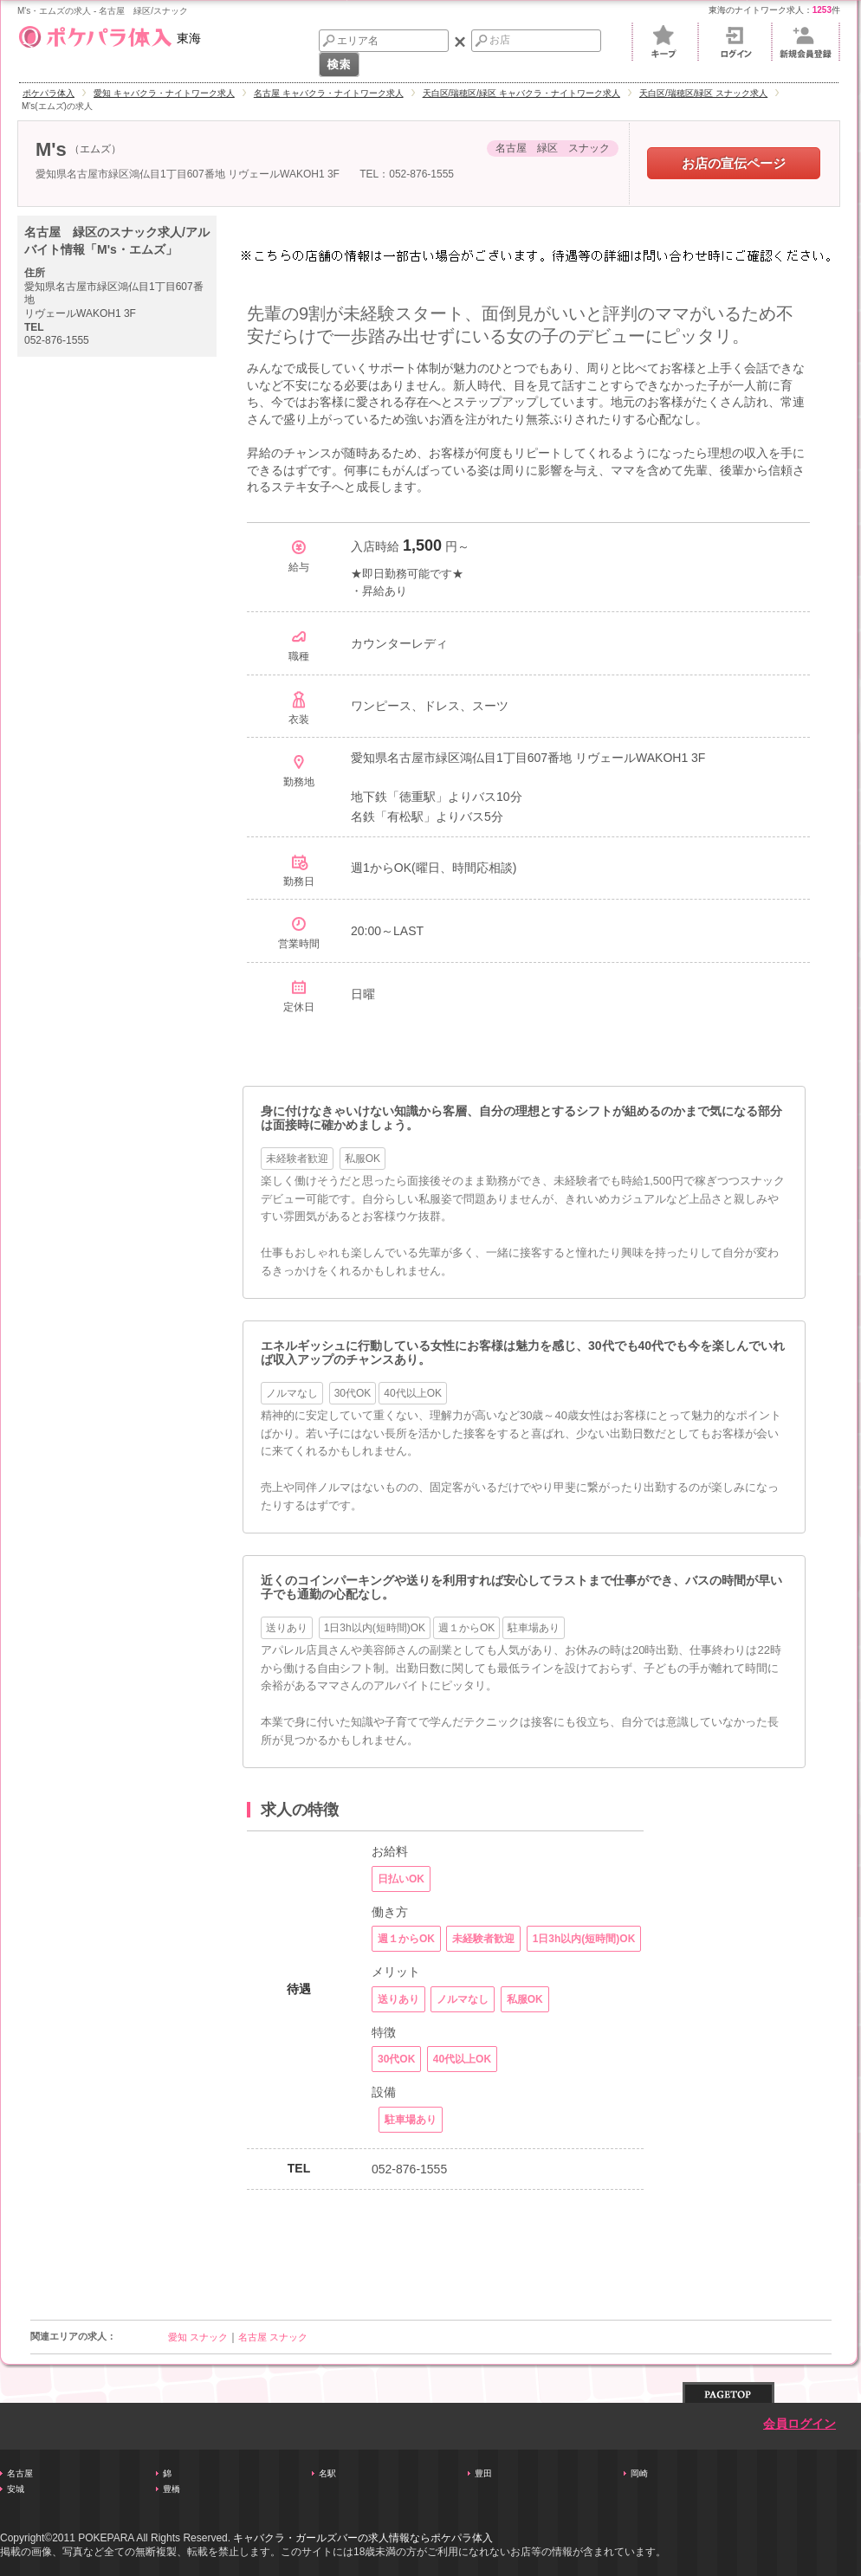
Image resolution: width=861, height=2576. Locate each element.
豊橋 (171, 2489)
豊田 (483, 2473)
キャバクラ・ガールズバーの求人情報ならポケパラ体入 (363, 2538)
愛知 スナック (198, 2337)
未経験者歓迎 (297, 1158)
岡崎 (639, 2473)
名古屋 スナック (273, 2337)
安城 (15, 2489)
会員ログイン (799, 2424)
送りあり (287, 1628)
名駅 (327, 2473)
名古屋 (20, 2473)
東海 (109, 34)
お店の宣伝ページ (734, 163)
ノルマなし (292, 1393)
